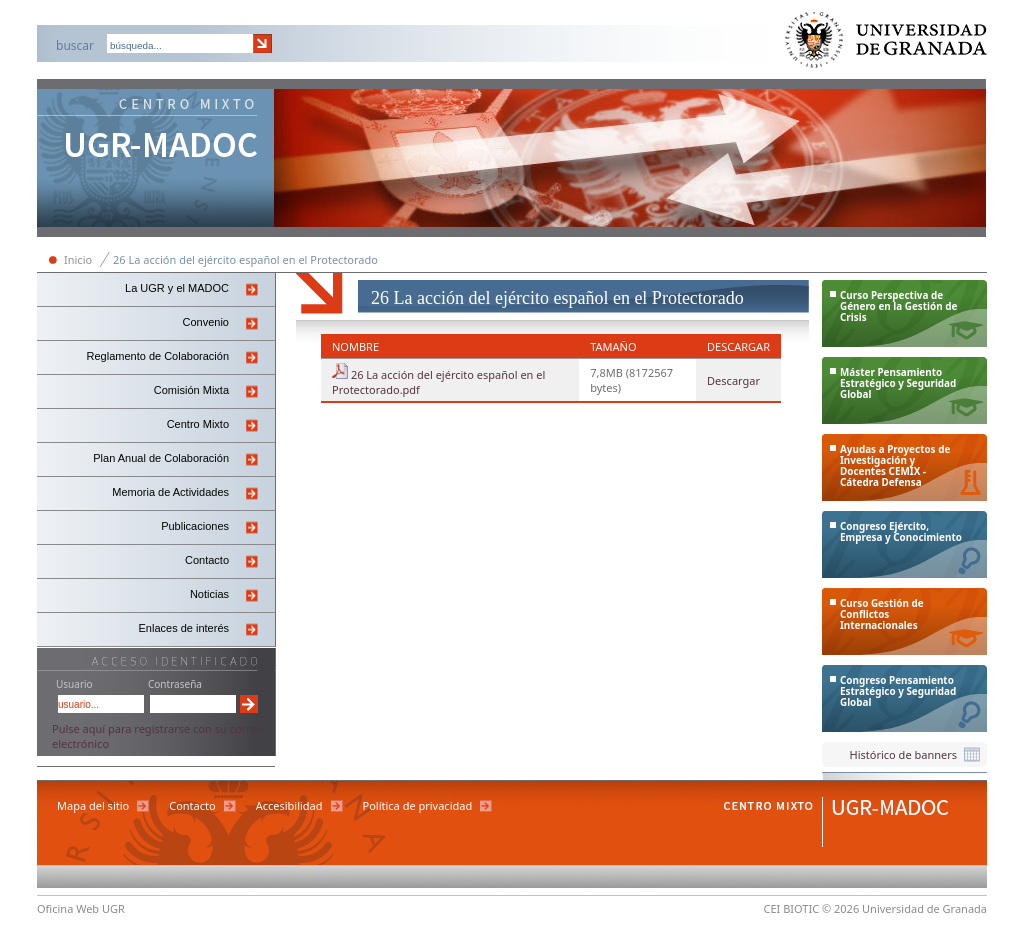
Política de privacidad (418, 805)
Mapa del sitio (93, 805)
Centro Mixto (198, 424)
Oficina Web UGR (81, 908)
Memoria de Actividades (170, 492)
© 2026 (840, 908)
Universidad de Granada (887, 44)
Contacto (207, 560)
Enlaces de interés (184, 628)
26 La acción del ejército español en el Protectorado (245, 259)
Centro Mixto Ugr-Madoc (156, 160)
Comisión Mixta (191, 390)
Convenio (206, 322)
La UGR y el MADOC (177, 288)
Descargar (733, 380)
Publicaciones (195, 526)
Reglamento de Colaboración (158, 356)
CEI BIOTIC (792, 908)
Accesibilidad (289, 805)
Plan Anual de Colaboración (161, 458)
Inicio (78, 259)
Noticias (209, 594)
